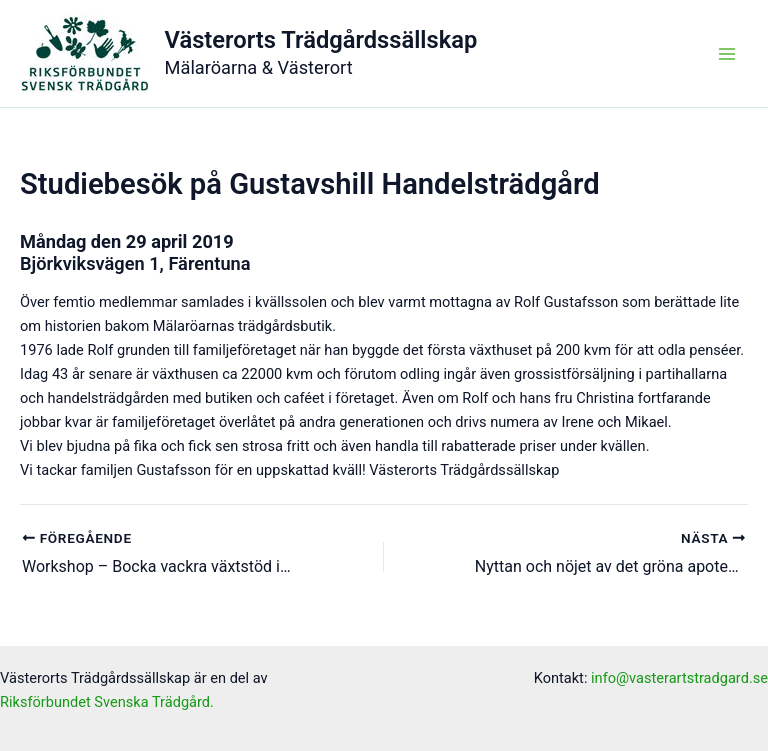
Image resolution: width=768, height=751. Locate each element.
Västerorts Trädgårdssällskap (321, 40)
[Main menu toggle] (727, 54)
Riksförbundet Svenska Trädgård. (107, 702)
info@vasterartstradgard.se (679, 678)
